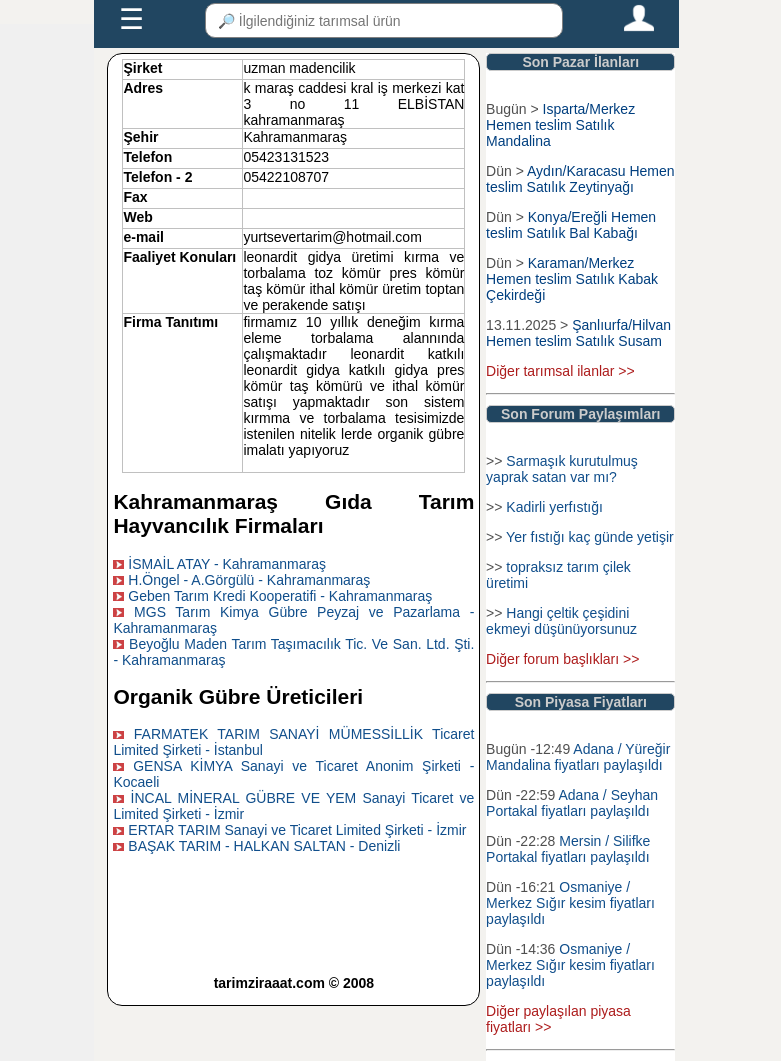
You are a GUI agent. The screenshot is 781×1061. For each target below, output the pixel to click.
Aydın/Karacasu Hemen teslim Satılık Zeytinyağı (580, 179)
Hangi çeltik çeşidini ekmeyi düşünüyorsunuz (561, 621)
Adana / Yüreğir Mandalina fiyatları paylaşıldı (578, 757)
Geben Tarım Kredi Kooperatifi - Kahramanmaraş (280, 596)
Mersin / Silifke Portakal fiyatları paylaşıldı (568, 849)
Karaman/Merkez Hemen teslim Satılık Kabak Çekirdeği (572, 279)
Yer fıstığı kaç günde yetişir (590, 537)
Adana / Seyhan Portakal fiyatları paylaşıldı (572, 803)
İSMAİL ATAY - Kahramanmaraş (227, 564)
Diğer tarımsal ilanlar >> (560, 371)
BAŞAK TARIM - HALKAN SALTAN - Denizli (264, 846)
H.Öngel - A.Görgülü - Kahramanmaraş (249, 580)
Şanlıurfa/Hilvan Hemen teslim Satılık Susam (578, 333)
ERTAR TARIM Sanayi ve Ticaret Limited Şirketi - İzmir (297, 830)
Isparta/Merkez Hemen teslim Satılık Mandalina (560, 125)
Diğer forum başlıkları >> (562, 659)
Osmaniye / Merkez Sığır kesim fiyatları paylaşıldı (570, 903)
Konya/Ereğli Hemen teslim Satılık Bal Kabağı (571, 225)
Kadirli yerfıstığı (554, 507)
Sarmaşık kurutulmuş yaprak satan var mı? (562, 469)
